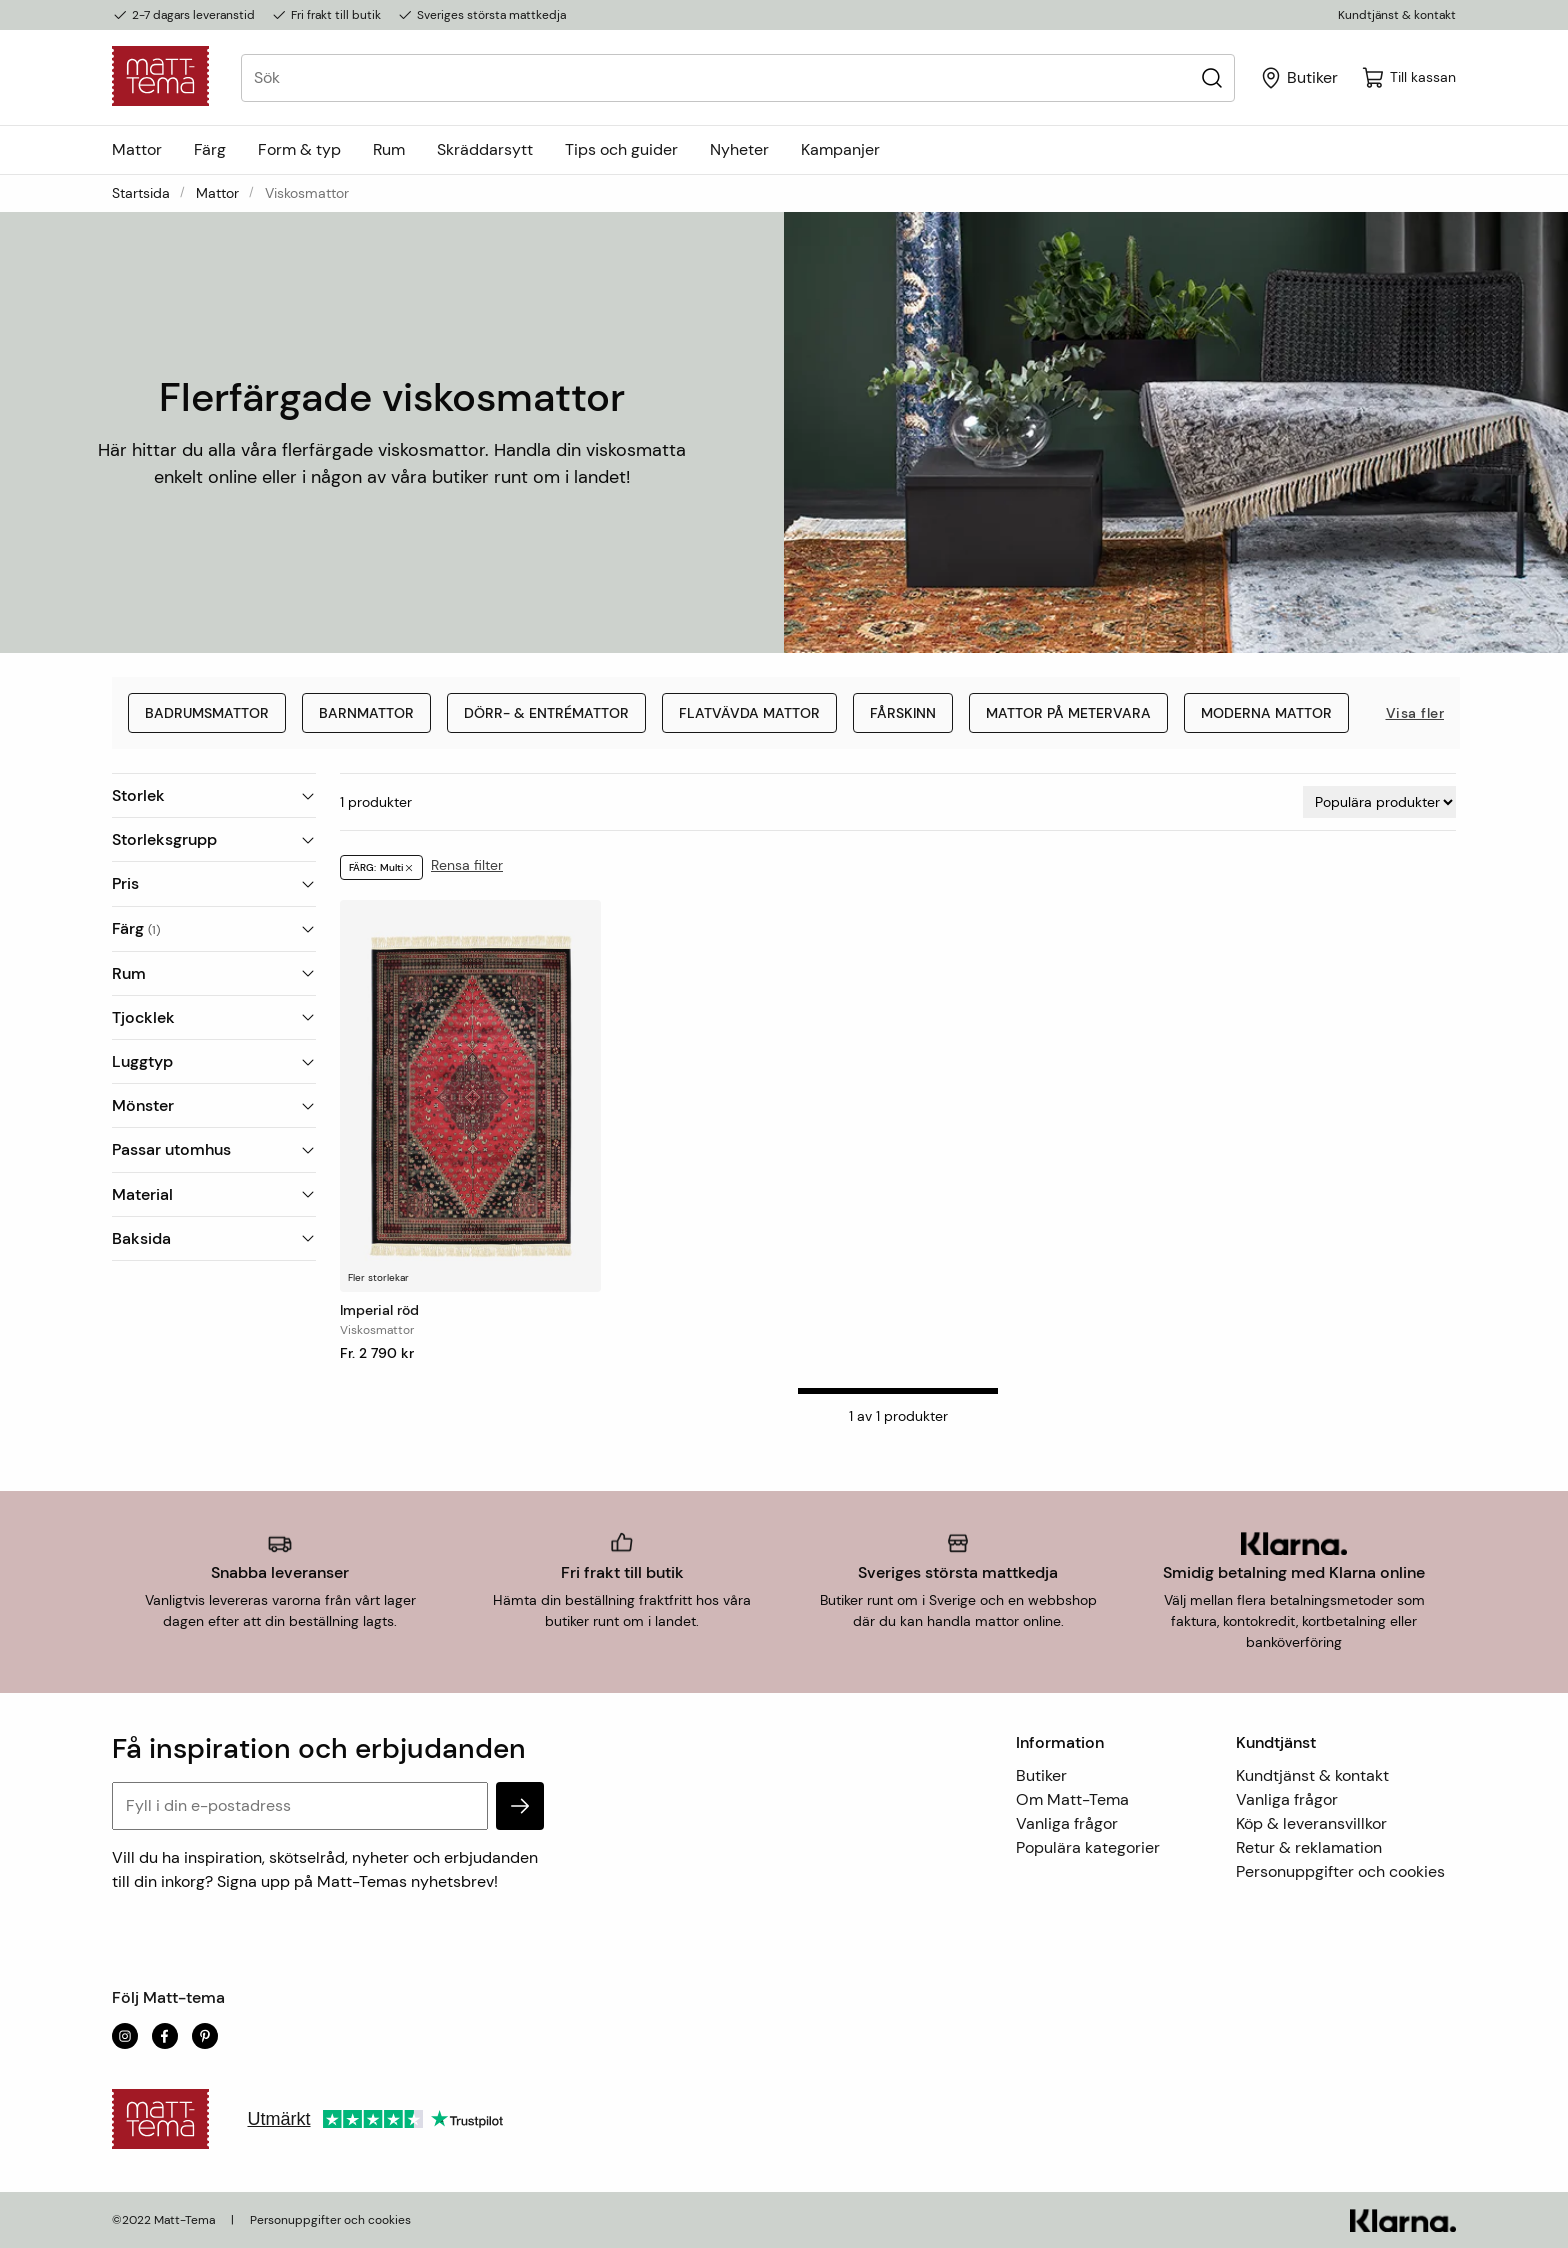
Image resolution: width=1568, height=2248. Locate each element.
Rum (389, 149)
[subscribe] (520, 1806)
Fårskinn (903, 713)
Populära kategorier (1088, 1847)
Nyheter (739, 149)
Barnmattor (366, 713)
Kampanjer (840, 149)
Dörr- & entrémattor (546, 713)
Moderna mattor (1266, 713)
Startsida (141, 193)
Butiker (1041, 1775)
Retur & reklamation (1309, 1847)
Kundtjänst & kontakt (1397, 15)
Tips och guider (621, 149)
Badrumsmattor (207, 713)
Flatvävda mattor (749, 713)
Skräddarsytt (485, 149)
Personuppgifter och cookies (1340, 1871)
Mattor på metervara (1068, 713)
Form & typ (299, 149)
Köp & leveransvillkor (1311, 1823)
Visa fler (1415, 713)
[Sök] (1211, 77)
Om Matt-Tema (1072, 1799)
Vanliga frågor (1067, 1823)
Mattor (137, 149)
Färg (210, 149)
